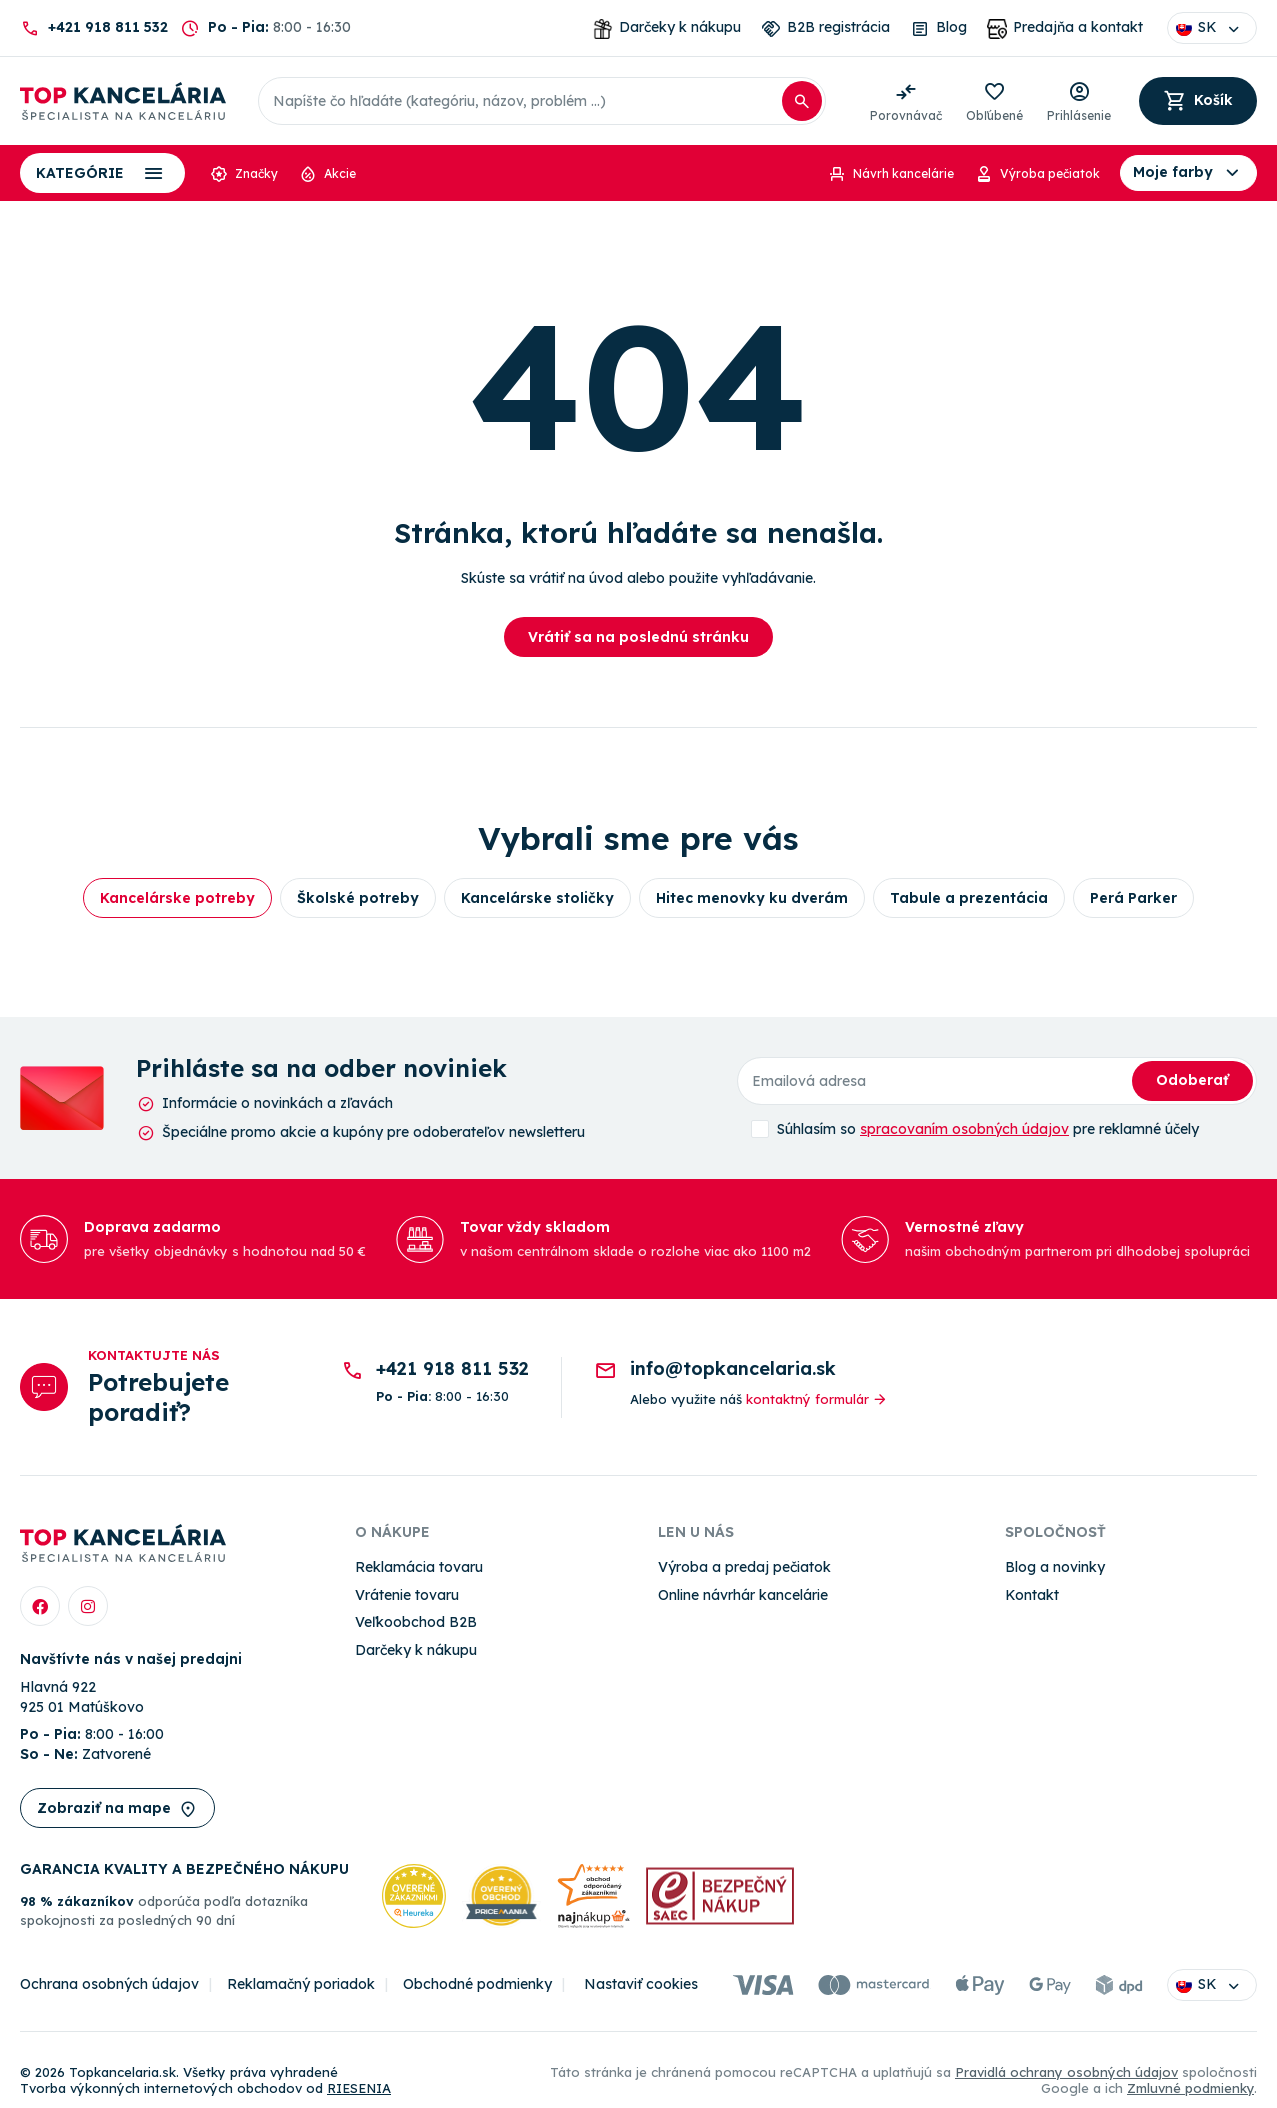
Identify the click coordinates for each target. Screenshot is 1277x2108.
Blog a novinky (1055, 1567)
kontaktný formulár (817, 1399)
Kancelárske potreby (177, 898)
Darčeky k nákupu (416, 1650)
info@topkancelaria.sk (733, 1368)
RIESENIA (359, 2088)
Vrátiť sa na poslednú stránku (638, 637)
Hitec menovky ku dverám (752, 898)
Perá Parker (1133, 898)
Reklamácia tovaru (419, 1567)
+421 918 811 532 (108, 27)
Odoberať (1192, 1080)
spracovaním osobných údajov (964, 1129)
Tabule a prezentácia (969, 898)
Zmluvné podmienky (1190, 2088)
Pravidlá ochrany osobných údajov (1066, 2072)
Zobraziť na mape (117, 1809)
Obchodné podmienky (477, 1984)
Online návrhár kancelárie (743, 1595)
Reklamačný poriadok (301, 1984)
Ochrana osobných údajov (109, 1984)
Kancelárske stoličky (537, 898)
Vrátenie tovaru (407, 1595)
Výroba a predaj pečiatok (744, 1567)
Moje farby (1188, 173)
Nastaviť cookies (641, 1984)
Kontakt (1032, 1595)
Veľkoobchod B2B (416, 1622)
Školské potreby (358, 898)
